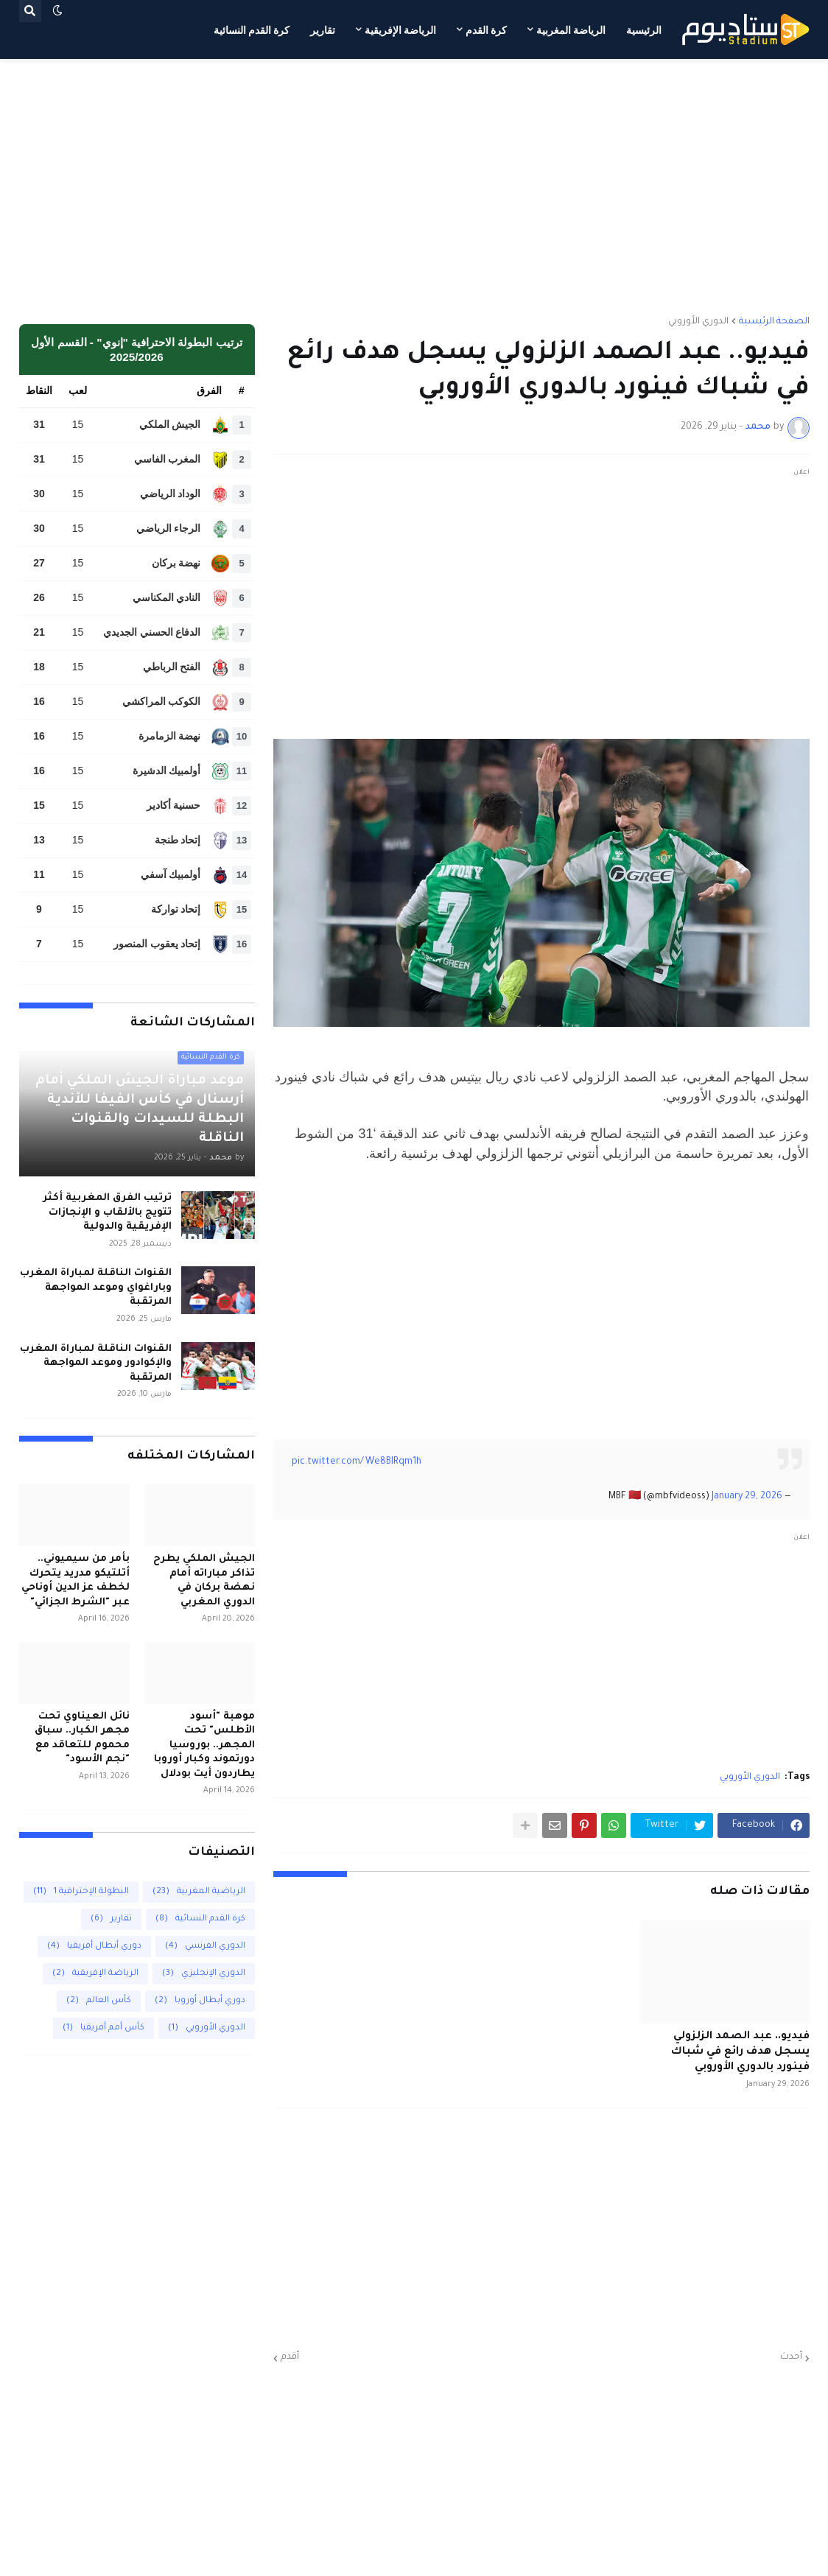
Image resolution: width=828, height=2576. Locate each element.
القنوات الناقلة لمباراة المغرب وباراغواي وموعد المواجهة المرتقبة (96, 1288)
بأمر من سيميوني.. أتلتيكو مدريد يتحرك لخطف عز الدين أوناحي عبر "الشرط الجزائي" (75, 1581)
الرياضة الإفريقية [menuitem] (400, 30)
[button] (57, 11)
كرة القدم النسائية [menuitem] (252, 30)
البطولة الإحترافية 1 (81, 1892)
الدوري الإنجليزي (203, 1973)
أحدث (791, 2357)
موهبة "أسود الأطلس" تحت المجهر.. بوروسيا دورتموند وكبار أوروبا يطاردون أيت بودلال (204, 1745)
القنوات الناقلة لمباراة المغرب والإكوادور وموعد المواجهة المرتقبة (96, 1363)
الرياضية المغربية (198, 1892)
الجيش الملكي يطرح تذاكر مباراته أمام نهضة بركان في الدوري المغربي (204, 1581)
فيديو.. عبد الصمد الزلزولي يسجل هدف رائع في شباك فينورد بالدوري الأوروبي (740, 2052)
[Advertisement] (414, 180)
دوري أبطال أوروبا (200, 2001)
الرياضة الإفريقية (95, 1973)
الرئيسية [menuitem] (644, 30)
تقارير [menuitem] (322, 30)
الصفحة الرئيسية (774, 322)
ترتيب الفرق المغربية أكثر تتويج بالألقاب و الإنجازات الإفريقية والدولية (107, 1212)
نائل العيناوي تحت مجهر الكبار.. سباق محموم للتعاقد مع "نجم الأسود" (82, 1738)
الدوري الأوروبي (698, 322)
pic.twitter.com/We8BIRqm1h (356, 1462)
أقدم (290, 2357)
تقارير (111, 1919)
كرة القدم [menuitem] (486, 30)
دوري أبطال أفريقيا (94, 1946)
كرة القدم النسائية (200, 1919)
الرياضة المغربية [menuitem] (571, 30)
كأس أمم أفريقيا (103, 2028)
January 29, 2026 (747, 1497)
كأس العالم (98, 2001)
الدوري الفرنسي (205, 1946)
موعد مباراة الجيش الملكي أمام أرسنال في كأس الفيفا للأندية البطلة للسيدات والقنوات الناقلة (139, 1110)
